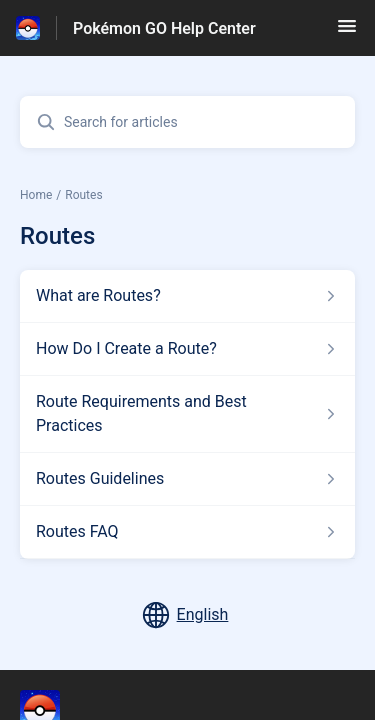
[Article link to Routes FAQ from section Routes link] (187, 532)
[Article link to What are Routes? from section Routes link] (187, 296)
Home (36, 195)
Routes (83, 195)
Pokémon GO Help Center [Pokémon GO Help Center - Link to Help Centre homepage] (164, 28)
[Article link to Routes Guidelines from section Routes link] (187, 479)
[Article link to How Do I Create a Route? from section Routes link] (187, 349)
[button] (347, 32)
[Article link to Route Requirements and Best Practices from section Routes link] (187, 414)
